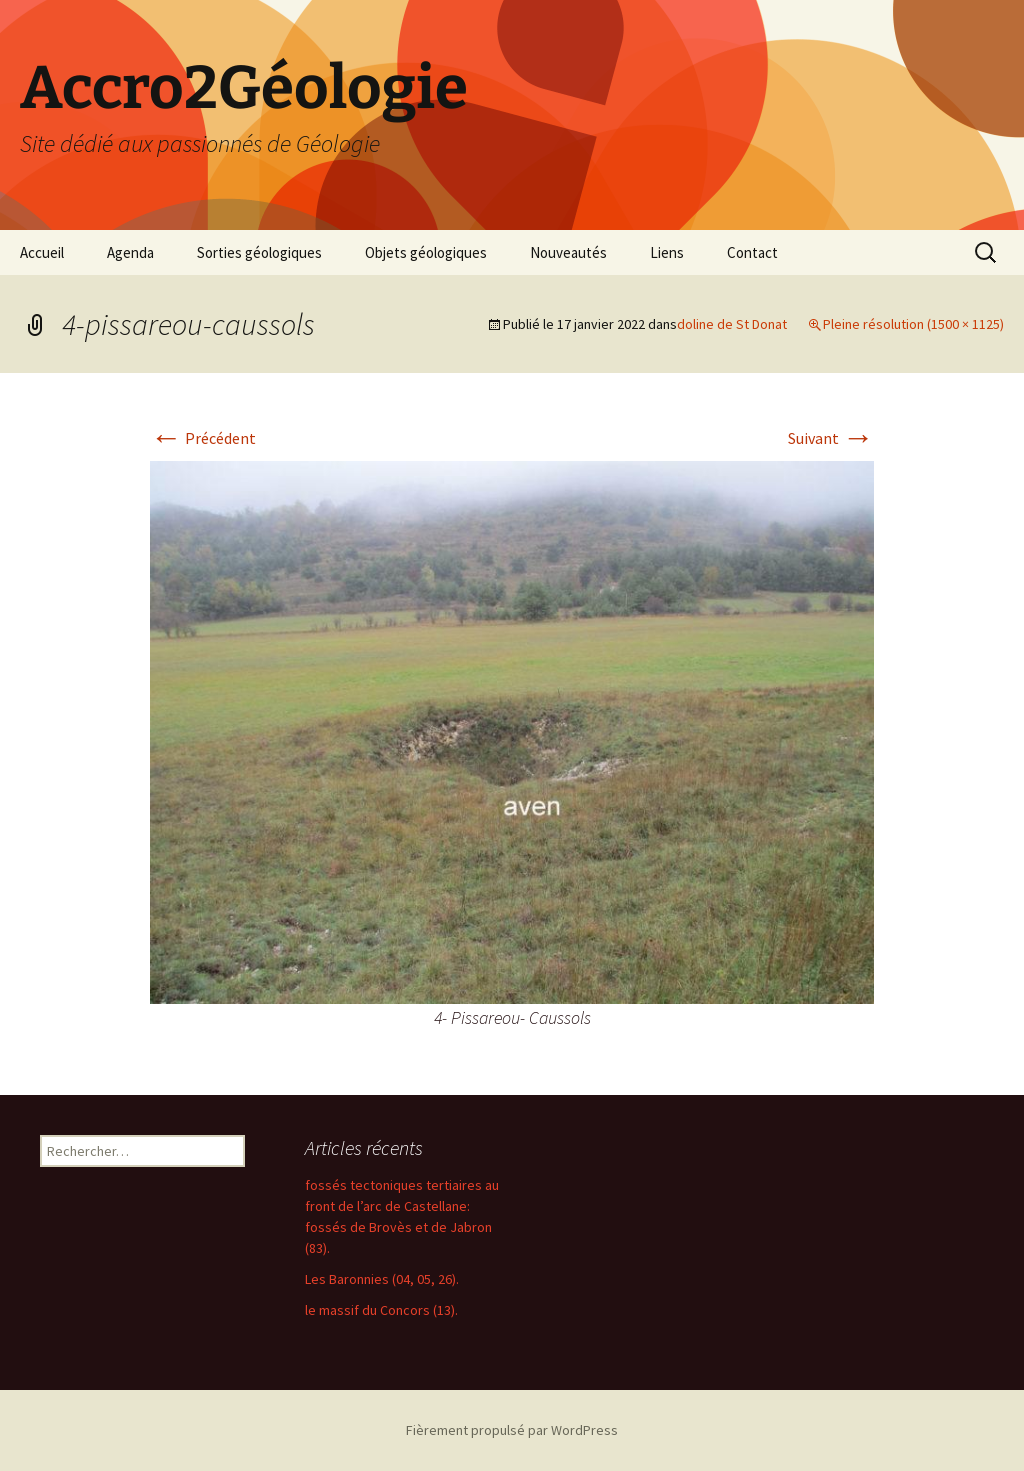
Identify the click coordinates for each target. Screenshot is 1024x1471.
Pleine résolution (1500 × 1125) (913, 324)
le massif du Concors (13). (381, 1310)
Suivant (831, 438)
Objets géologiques (426, 252)
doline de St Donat (732, 324)
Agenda (130, 252)
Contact (752, 252)
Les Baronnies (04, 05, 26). (382, 1279)
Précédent (203, 438)
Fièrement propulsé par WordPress (512, 1430)
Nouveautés (568, 252)
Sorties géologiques (259, 252)
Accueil (42, 252)
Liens (667, 252)
